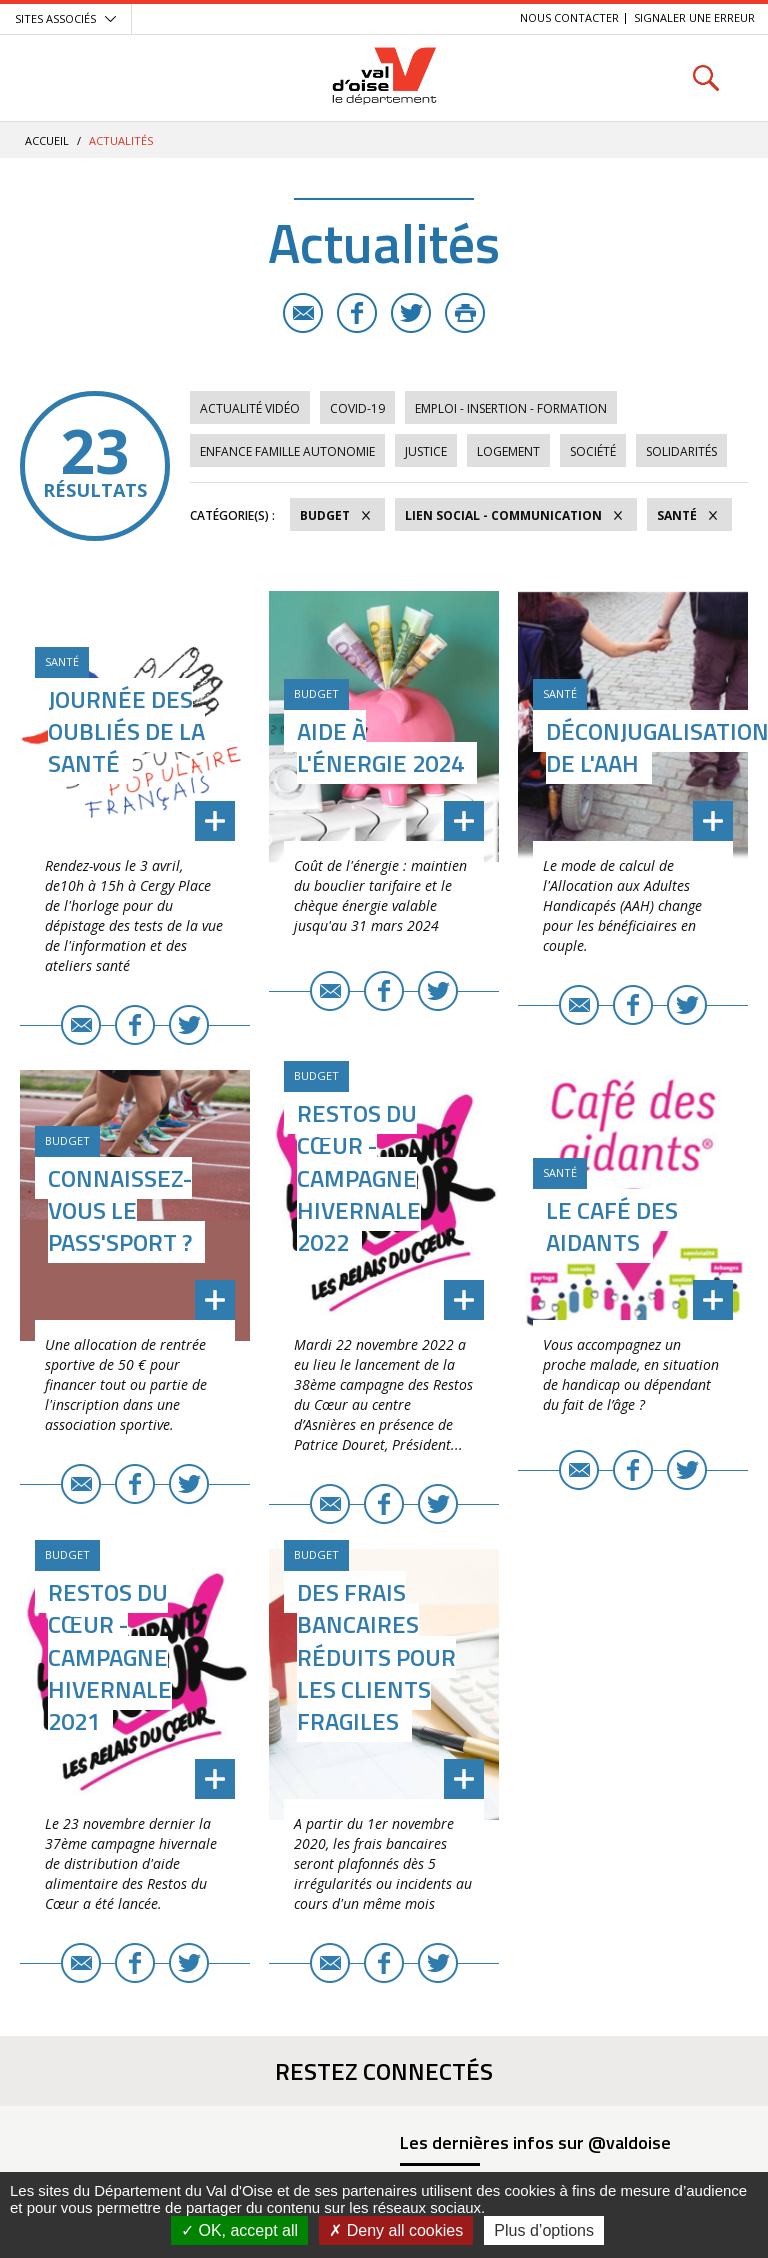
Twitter (411, 313)
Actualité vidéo (250, 408)
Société (593, 451)
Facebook (357, 313)
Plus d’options (544, 2230)
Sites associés (55, 18)
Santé (677, 515)
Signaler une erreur (694, 17)
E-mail (303, 313)
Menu (62, 77)
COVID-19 (357, 408)
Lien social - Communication (503, 515)
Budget (325, 515)
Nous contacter (569, 17)
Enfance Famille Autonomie (287, 451)
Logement (508, 451)
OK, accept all (239, 2230)
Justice (426, 451)
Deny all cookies (396, 2230)
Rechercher (705, 77)
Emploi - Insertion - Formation (511, 408)
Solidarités (681, 451)
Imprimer (465, 313)
